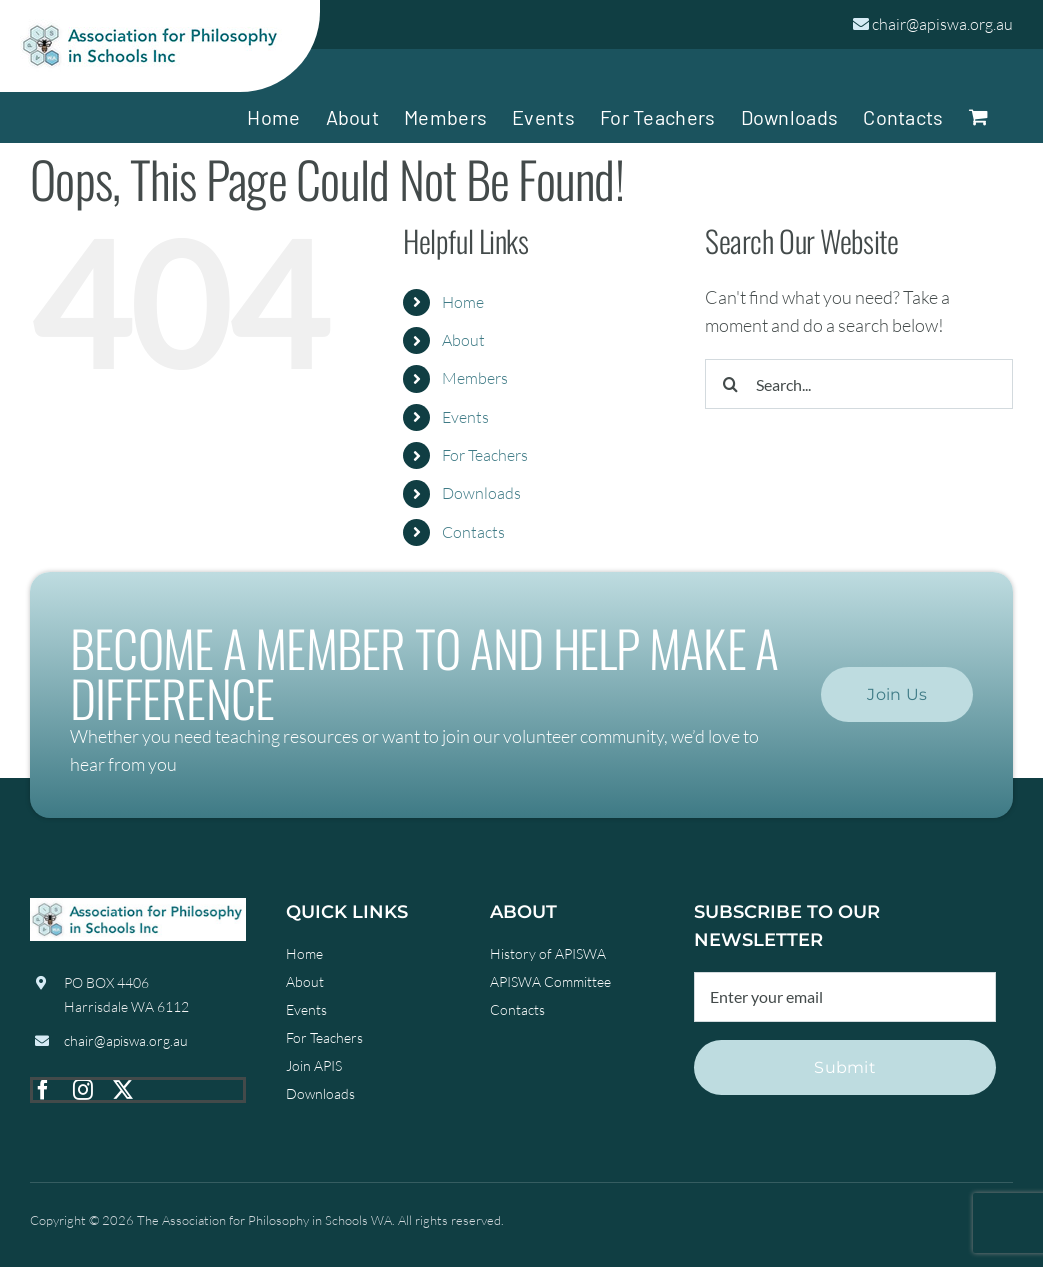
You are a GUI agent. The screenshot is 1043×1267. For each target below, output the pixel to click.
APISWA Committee (550, 981)
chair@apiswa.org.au (942, 24)
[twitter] (123, 1090)
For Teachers (485, 455)
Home (463, 302)
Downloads (481, 493)
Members (475, 378)
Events (465, 417)
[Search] (730, 384)
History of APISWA (548, 953)
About (463, 340)
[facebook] (43, 1090)
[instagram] (83, 1090)
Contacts (473, 532)
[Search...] (859, 384)
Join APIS (314, 1065)
